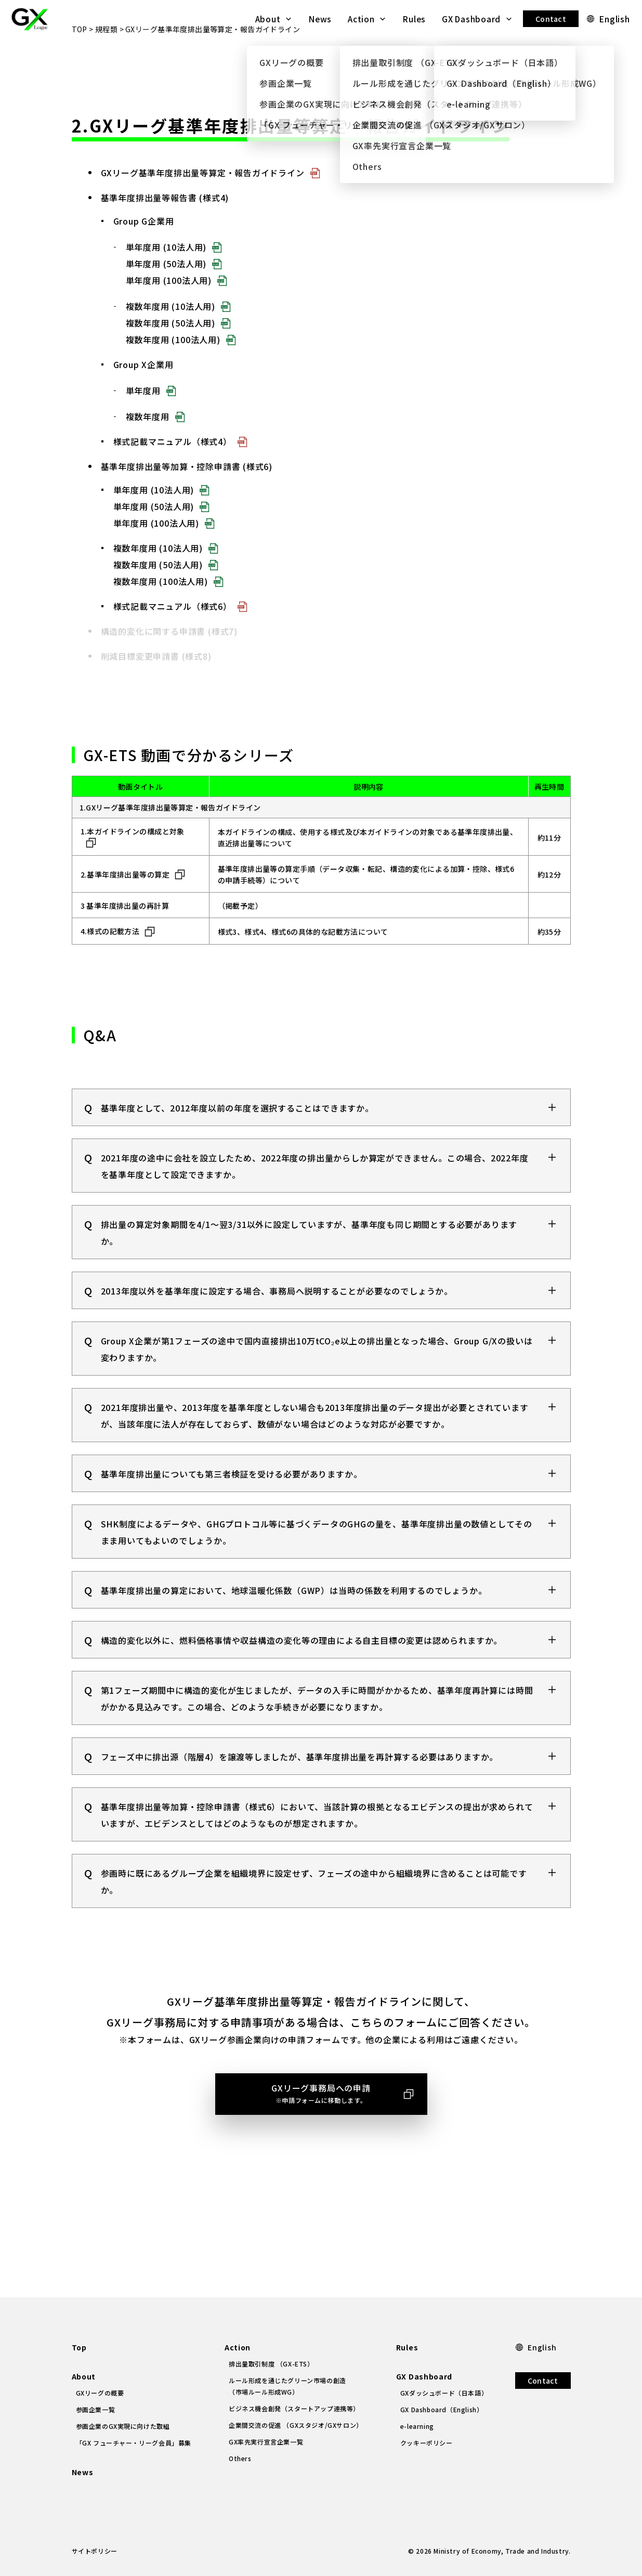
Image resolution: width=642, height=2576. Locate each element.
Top (79, 2347)
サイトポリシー (94, 2551)
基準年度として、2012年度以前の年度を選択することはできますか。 (237, 1145)
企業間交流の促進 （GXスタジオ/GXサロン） (296, 2425)
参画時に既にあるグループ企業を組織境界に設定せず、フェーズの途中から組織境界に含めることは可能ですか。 (314, 1918)
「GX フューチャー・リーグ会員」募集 (133, 2442)
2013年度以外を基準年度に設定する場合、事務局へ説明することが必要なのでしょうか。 (277, 1328)
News (320, 18)
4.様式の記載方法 (110, 968)
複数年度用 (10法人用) (170, 343)
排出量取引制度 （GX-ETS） (271, 2363)
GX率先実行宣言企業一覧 (266, 2441)
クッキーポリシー (426, 2442)
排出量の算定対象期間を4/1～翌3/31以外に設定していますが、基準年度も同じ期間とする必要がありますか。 (309, 1269)
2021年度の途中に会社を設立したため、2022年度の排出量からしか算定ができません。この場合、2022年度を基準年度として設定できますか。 (315, 1203)
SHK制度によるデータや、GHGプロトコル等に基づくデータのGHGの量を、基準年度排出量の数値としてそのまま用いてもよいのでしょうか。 (317, 1569)
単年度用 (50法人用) (166, 301)
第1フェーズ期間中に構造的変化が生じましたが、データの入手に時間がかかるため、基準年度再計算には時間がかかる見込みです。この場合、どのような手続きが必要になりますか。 (317, 1735)
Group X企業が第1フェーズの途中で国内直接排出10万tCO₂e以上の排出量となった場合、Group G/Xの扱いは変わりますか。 (317, 1386)
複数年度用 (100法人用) (173, 377)
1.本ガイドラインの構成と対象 (133, 869)
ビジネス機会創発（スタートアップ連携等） (294, 2408)
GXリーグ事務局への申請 (321, 2131)
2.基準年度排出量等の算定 (125, 912)
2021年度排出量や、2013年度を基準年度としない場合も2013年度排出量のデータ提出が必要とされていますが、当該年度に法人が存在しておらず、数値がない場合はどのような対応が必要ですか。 (315, 1452)
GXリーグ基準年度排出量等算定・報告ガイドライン (203, 210)
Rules (414, 18)
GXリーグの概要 (100, 2392)
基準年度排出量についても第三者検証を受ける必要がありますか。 (231, 1511)
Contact (550, 19)
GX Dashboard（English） (441, 2409)
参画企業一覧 (95, 2409)
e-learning (417, 2426)
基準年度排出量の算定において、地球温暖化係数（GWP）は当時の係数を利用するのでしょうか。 (294, 1627)
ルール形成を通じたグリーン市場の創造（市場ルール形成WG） (287, 2386)
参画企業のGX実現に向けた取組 (123, 2426)
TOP (79, 66)
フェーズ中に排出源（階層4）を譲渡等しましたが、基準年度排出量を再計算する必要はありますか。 (300, 1793)
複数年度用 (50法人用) (170, 360)
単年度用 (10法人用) (166, 284)
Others (240, 2458)
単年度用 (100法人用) (169, 317)
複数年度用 (147, 454)
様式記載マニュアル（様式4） (172, 479)
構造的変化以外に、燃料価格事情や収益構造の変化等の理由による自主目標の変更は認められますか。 (302, 1677)
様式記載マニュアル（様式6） (172, 643)
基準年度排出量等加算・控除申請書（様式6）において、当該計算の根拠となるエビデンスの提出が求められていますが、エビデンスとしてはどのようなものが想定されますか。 (317, 1851)
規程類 (106, 66)
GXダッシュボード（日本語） (444, 2392)
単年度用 (143, 428)
